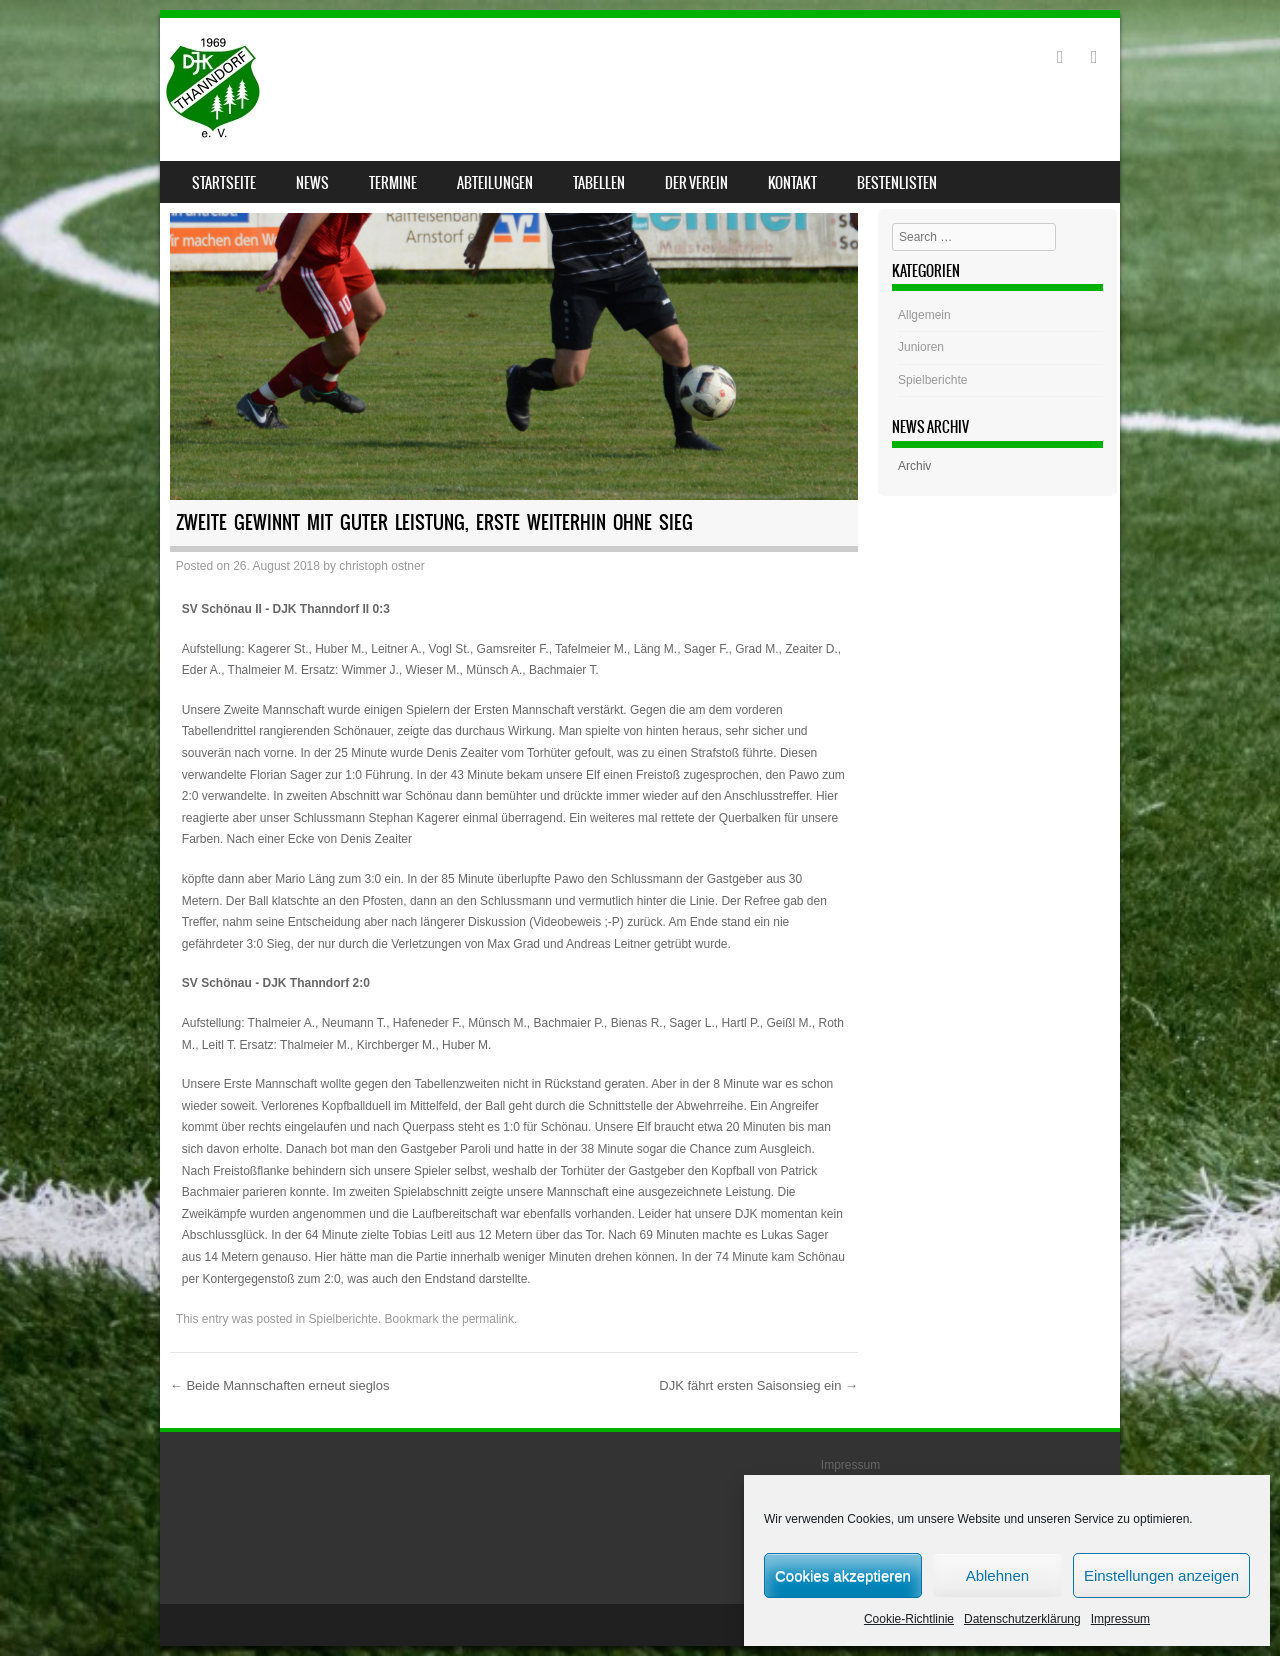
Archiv (914, 466)
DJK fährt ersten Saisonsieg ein (758, 1385)
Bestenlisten (897, 183)
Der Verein (696, 183)
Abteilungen (495, 183)
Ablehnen (997, 1575)
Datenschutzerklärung (1022, 1619)
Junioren (921, 347)
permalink (488, 1319)
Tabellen (599, 183)
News (312, 183)
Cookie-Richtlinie (909, 1619)
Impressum (1120, 1619)
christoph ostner (381, 566)
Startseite (224, 183)
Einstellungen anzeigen (1161, 1575)
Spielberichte (343, 1319)
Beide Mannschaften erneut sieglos (280, 1385)
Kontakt (792, 183)
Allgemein (924, 315)
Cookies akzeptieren (843, 1575)
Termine (393, 183)
